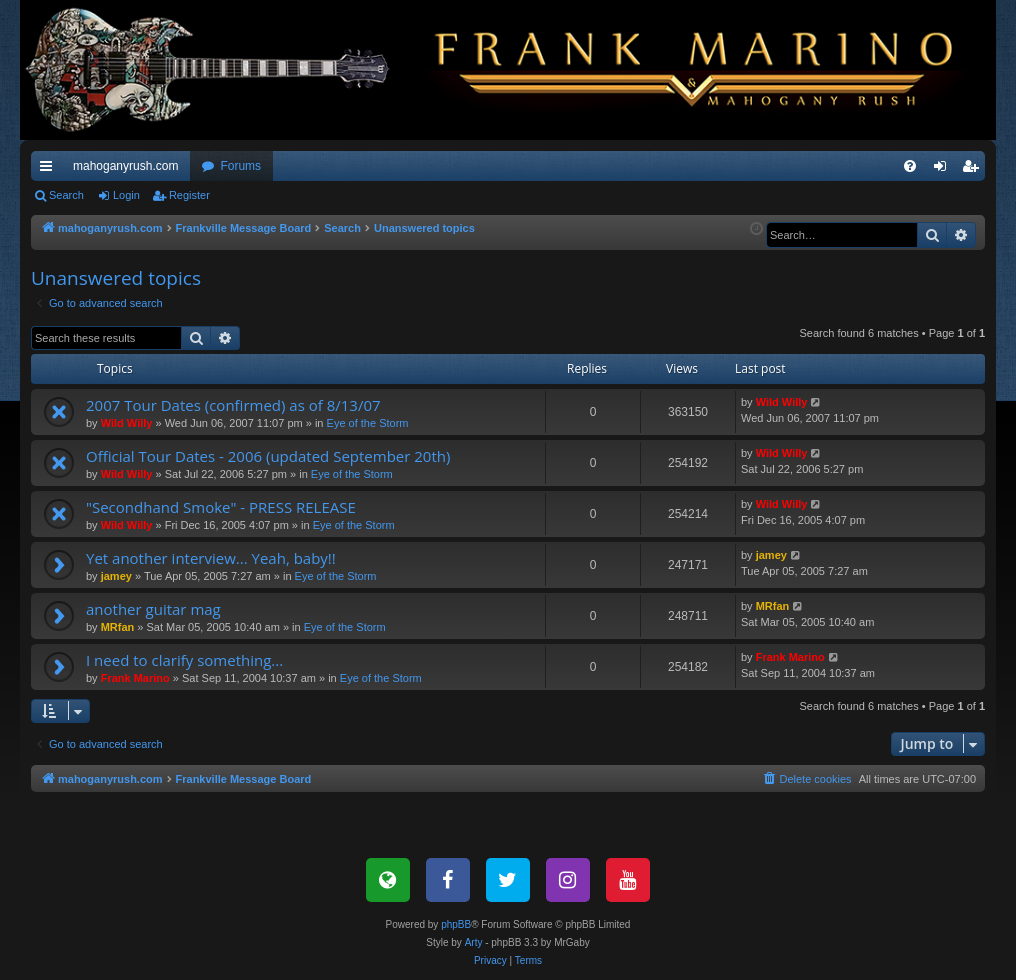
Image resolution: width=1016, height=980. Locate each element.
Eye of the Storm (368, 423)
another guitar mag (153, 609)
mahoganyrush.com (125, 166)
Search (66, 195)
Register (189, 195)
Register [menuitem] (974, 170)
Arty (474, 942)
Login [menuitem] (944, 170)
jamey (116, 576)
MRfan (118, 627)
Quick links (50, 170)
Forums (240, 166)
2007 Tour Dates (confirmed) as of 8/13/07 (233, 405)
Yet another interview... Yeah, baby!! (211, 558)
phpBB (456, 924)
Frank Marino (135, 678)
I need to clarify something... (184, 660)
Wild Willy (127, 423)
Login (126, 195)
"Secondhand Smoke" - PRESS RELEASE (221, 507)
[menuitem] (910, 166)
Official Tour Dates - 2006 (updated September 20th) (268, 456)
